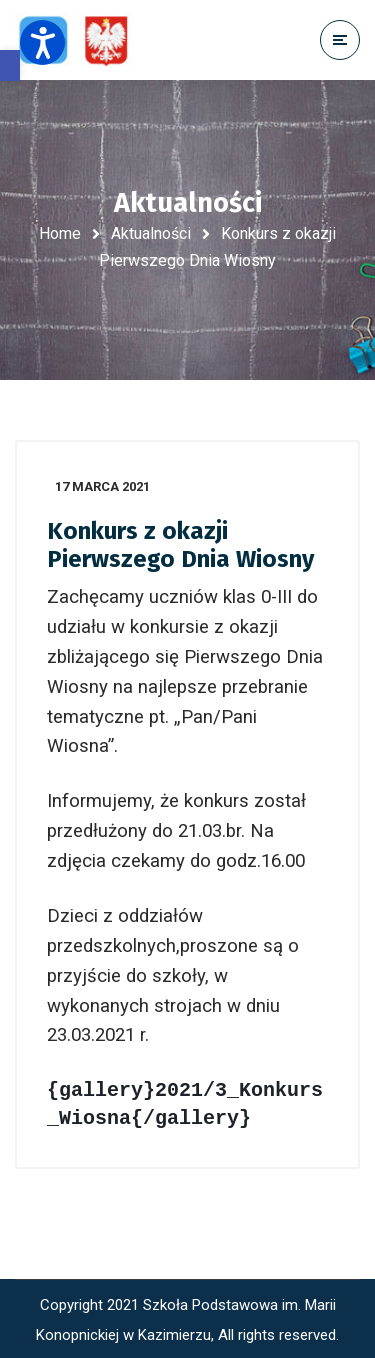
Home (60, 233)
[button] (10, 65)
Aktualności (151, 233)
